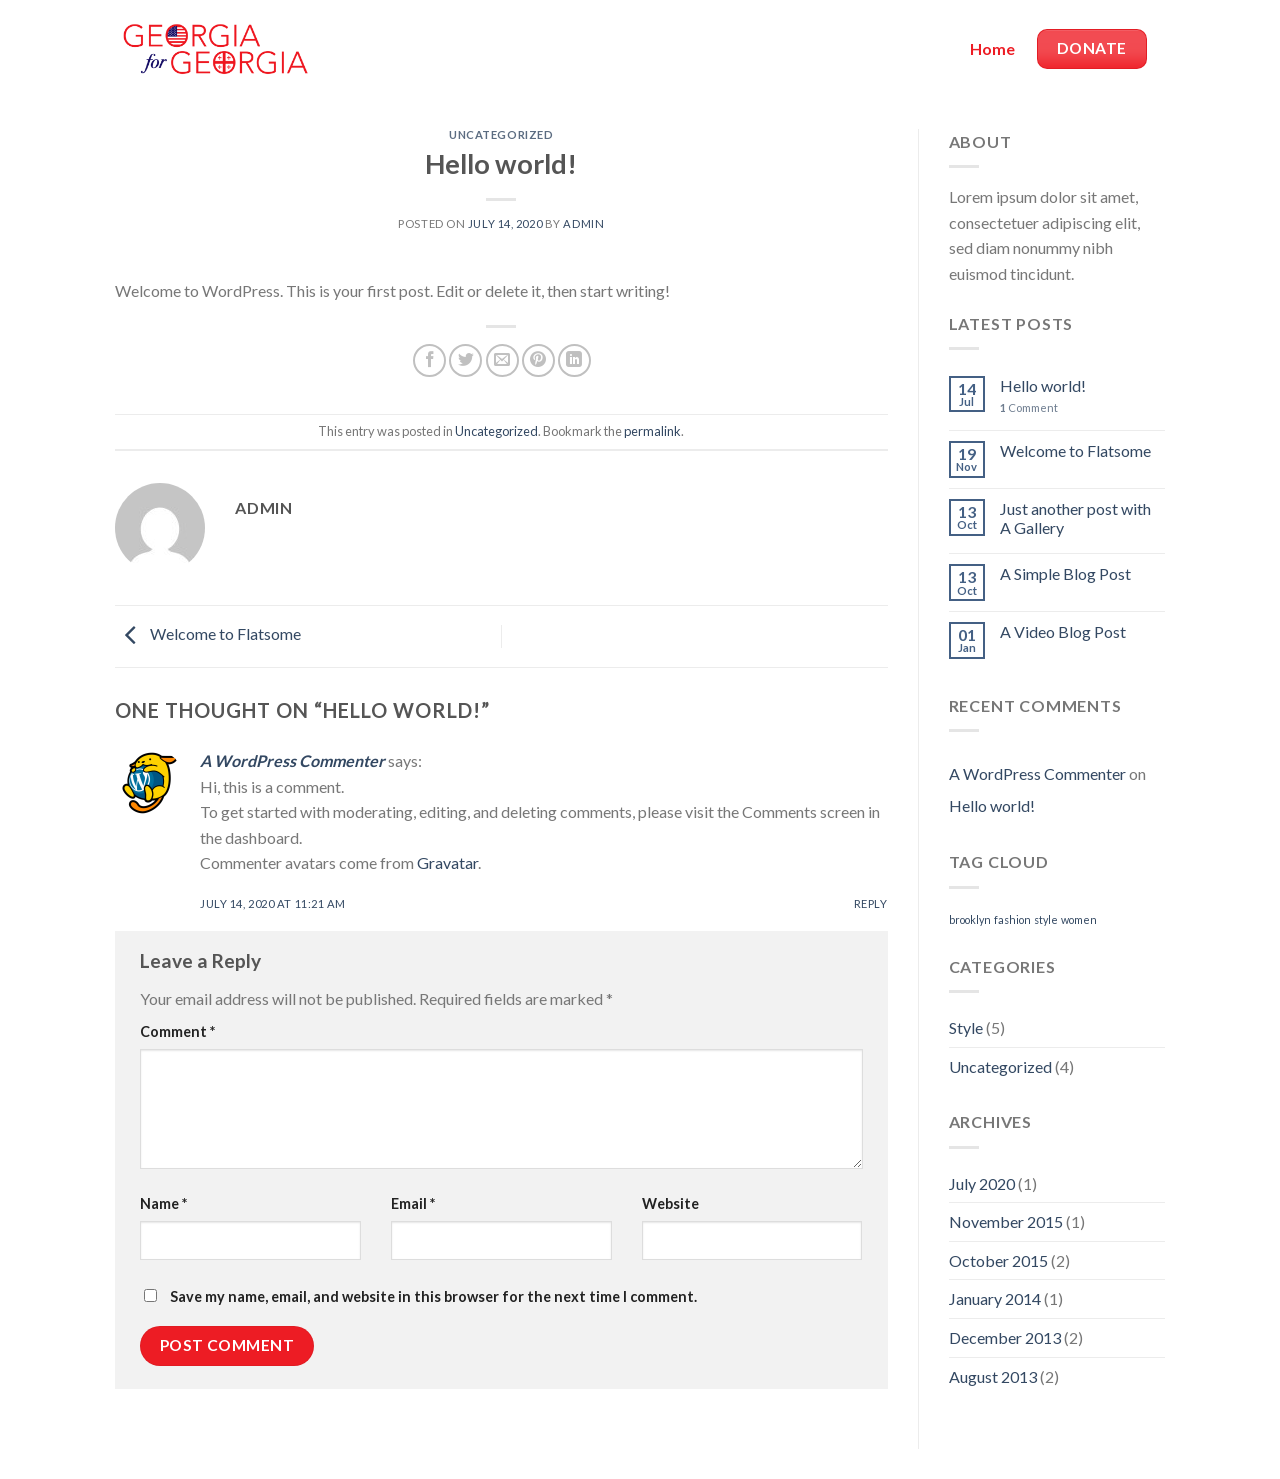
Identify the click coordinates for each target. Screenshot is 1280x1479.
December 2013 (1005, 1337)
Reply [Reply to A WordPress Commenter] (871, 903)
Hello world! (1043, 385)
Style (966, 1027)
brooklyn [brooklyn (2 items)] (970, 919)
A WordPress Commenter (292, 760)
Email (413, 1203)
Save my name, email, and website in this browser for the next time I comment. (433, 1296)
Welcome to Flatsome (208, 634)
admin (583, 223)
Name (163, 1203)
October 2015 (998, 1260)
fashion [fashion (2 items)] (1012, 919)
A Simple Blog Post (1065, 573)
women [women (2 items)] (1079, 919)
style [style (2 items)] (1046, 919)
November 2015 (1006, 1221)
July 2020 (982, 1183)
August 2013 (993, 1376)
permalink (652, 431)
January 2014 (995, 1298)
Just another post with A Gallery (1075, 518)
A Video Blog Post (1063, 631)
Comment (177, 1031)
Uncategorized (501, 134)
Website (670, 1203)
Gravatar (447, 862)
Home (992, 48)
